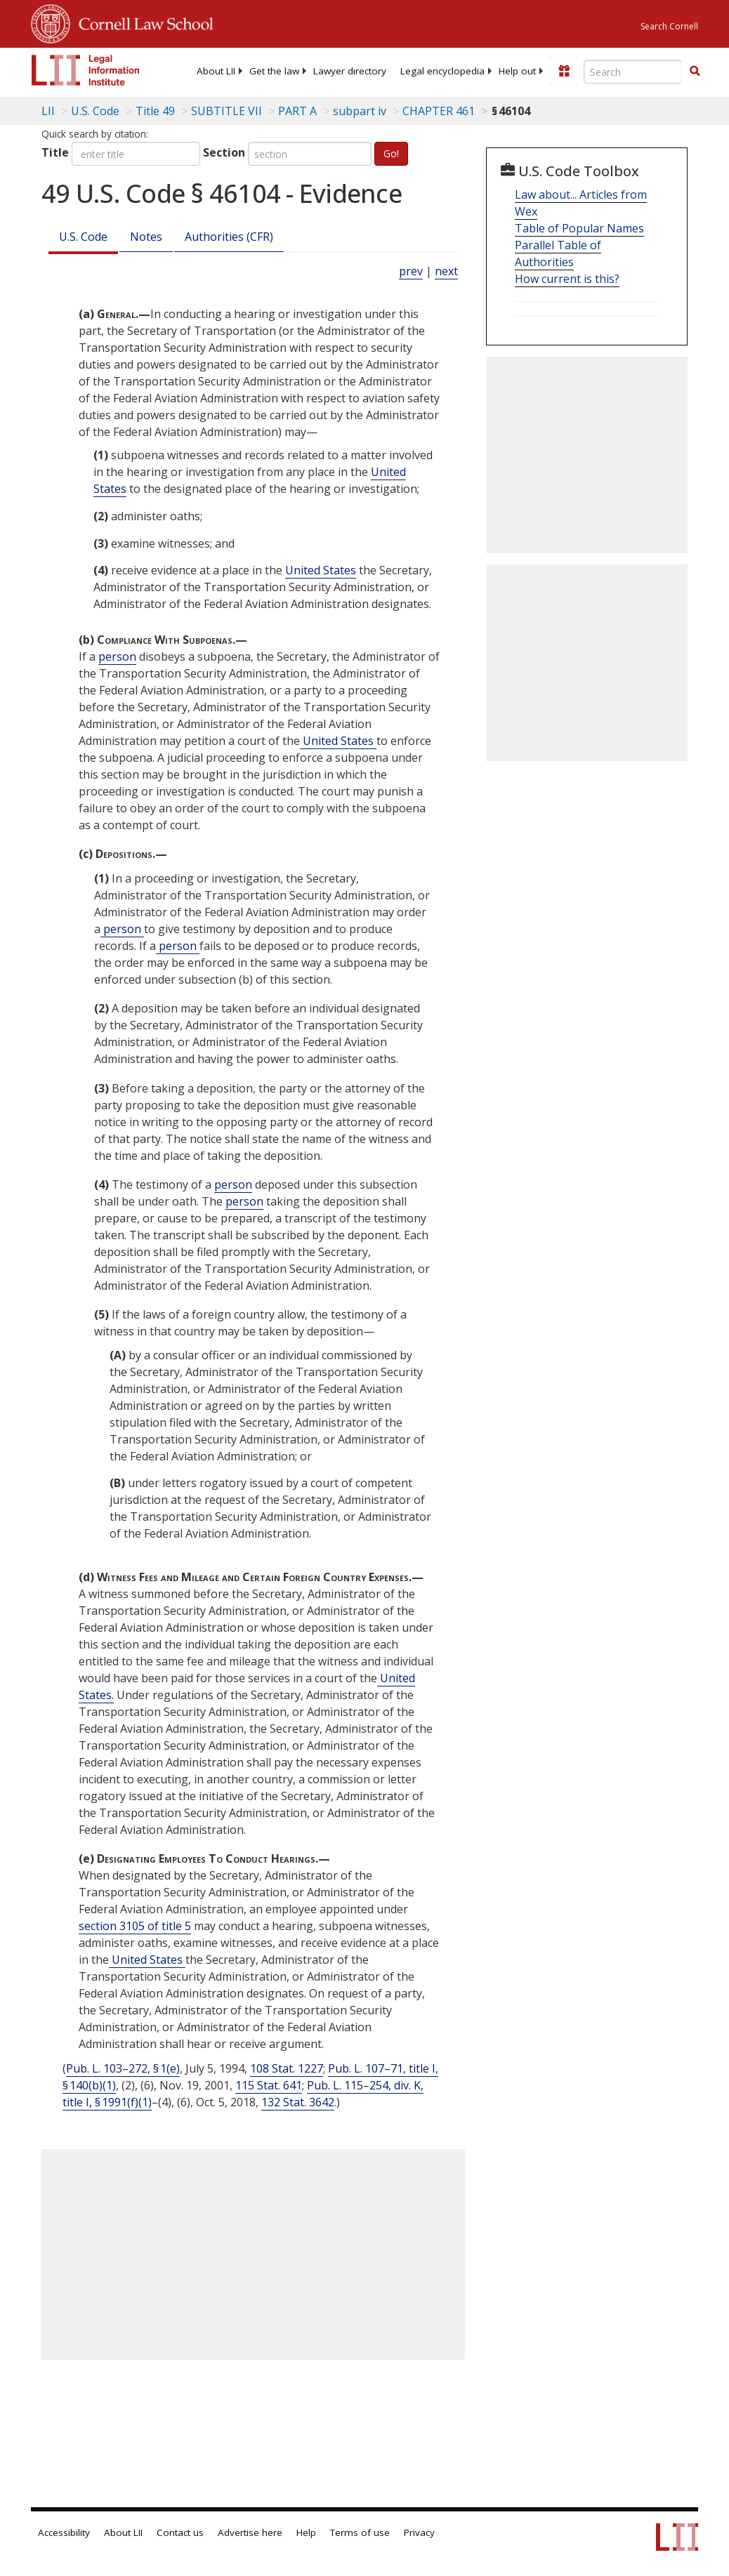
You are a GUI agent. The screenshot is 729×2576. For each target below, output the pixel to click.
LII (48, 111)
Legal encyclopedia (442, 71)
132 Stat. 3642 (297, 2102)
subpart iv (359, 111)
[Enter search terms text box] (633, 72)
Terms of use (360, 2532)
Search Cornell (669, 26)
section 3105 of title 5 (135, 1926)
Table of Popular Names (579, 228)
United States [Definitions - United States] (320, 570)
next (446, 271)
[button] (695, 71)
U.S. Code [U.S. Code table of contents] (95, 111)
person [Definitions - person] (117, 656)
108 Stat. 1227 (286, 2068)
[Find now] (694, 71)
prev (411, 271)
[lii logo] (86, 70)
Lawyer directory (349, 71)
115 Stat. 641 (268, 2085)
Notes (146, 236)
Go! (391, 153)
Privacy (419, 2532)
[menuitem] (216, 71)
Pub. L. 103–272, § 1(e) (123, 2068)
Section (224, 152)
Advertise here (250, 2532)
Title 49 (155, 111)
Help (306, 2532)
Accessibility (64, 2532)
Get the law (274, 71)
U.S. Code (83, 236)
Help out (517, 71)
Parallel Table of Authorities (558, 253)
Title (55, 152)
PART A (297, 111)
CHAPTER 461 (438, 111)
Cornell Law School (142, 22)
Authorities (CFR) (229, 236)
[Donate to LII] (564, 71)
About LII (216, 71)
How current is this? (567, 278)
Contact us (180, 2532)
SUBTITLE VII (226, 111)
